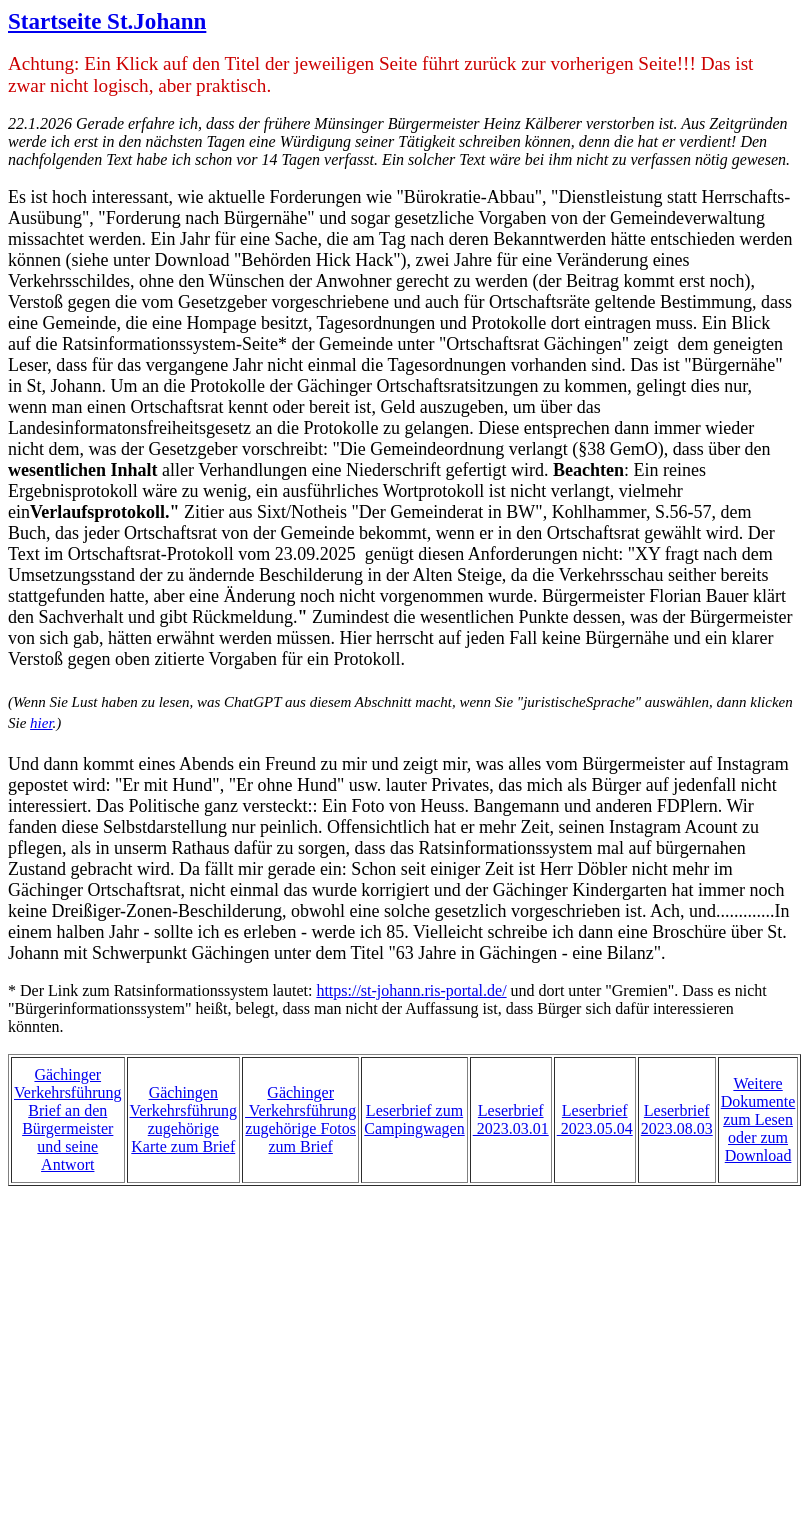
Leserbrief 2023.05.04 (595, 1119)
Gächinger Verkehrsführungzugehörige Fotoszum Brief (300, 1119)
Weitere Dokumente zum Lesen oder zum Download (758, 1119)
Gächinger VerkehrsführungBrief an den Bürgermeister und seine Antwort (68, 1119)
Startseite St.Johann (107, 21)
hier (41, 723)
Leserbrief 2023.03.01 (511, 1119)
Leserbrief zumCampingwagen (414, 1119)
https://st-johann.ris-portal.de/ (411, 990)
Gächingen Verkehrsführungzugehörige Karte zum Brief (184, 1119)
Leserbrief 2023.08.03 (677, 1119)
